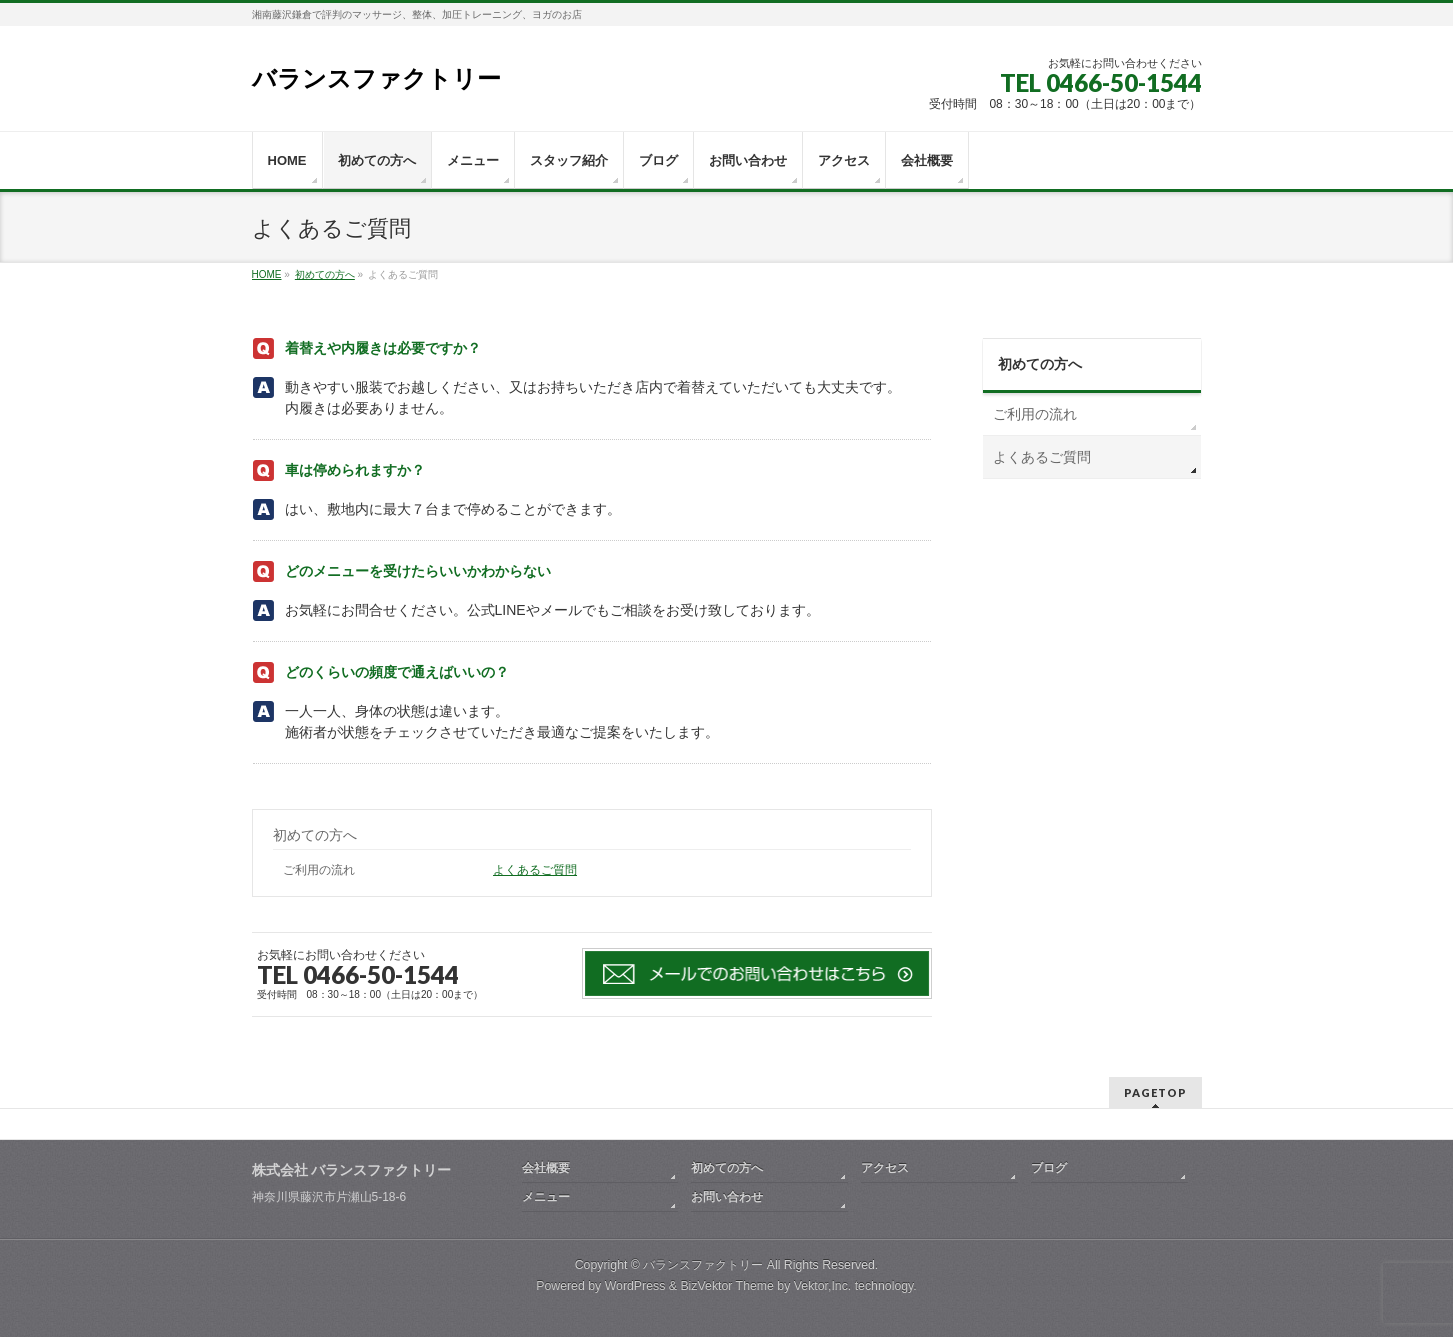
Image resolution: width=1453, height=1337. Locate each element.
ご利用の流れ (319, 870)
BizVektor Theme (727, 1286)
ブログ (1049, 1168)
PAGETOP (1155, 1092)
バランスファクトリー (376, 78)
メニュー (546, 1197)
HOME (267, 274)
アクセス (885, 1168)
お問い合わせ (727, 1197)
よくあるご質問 (535, 870)
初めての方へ (325, 274)
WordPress (635, 1286)
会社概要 (546, 1168)
